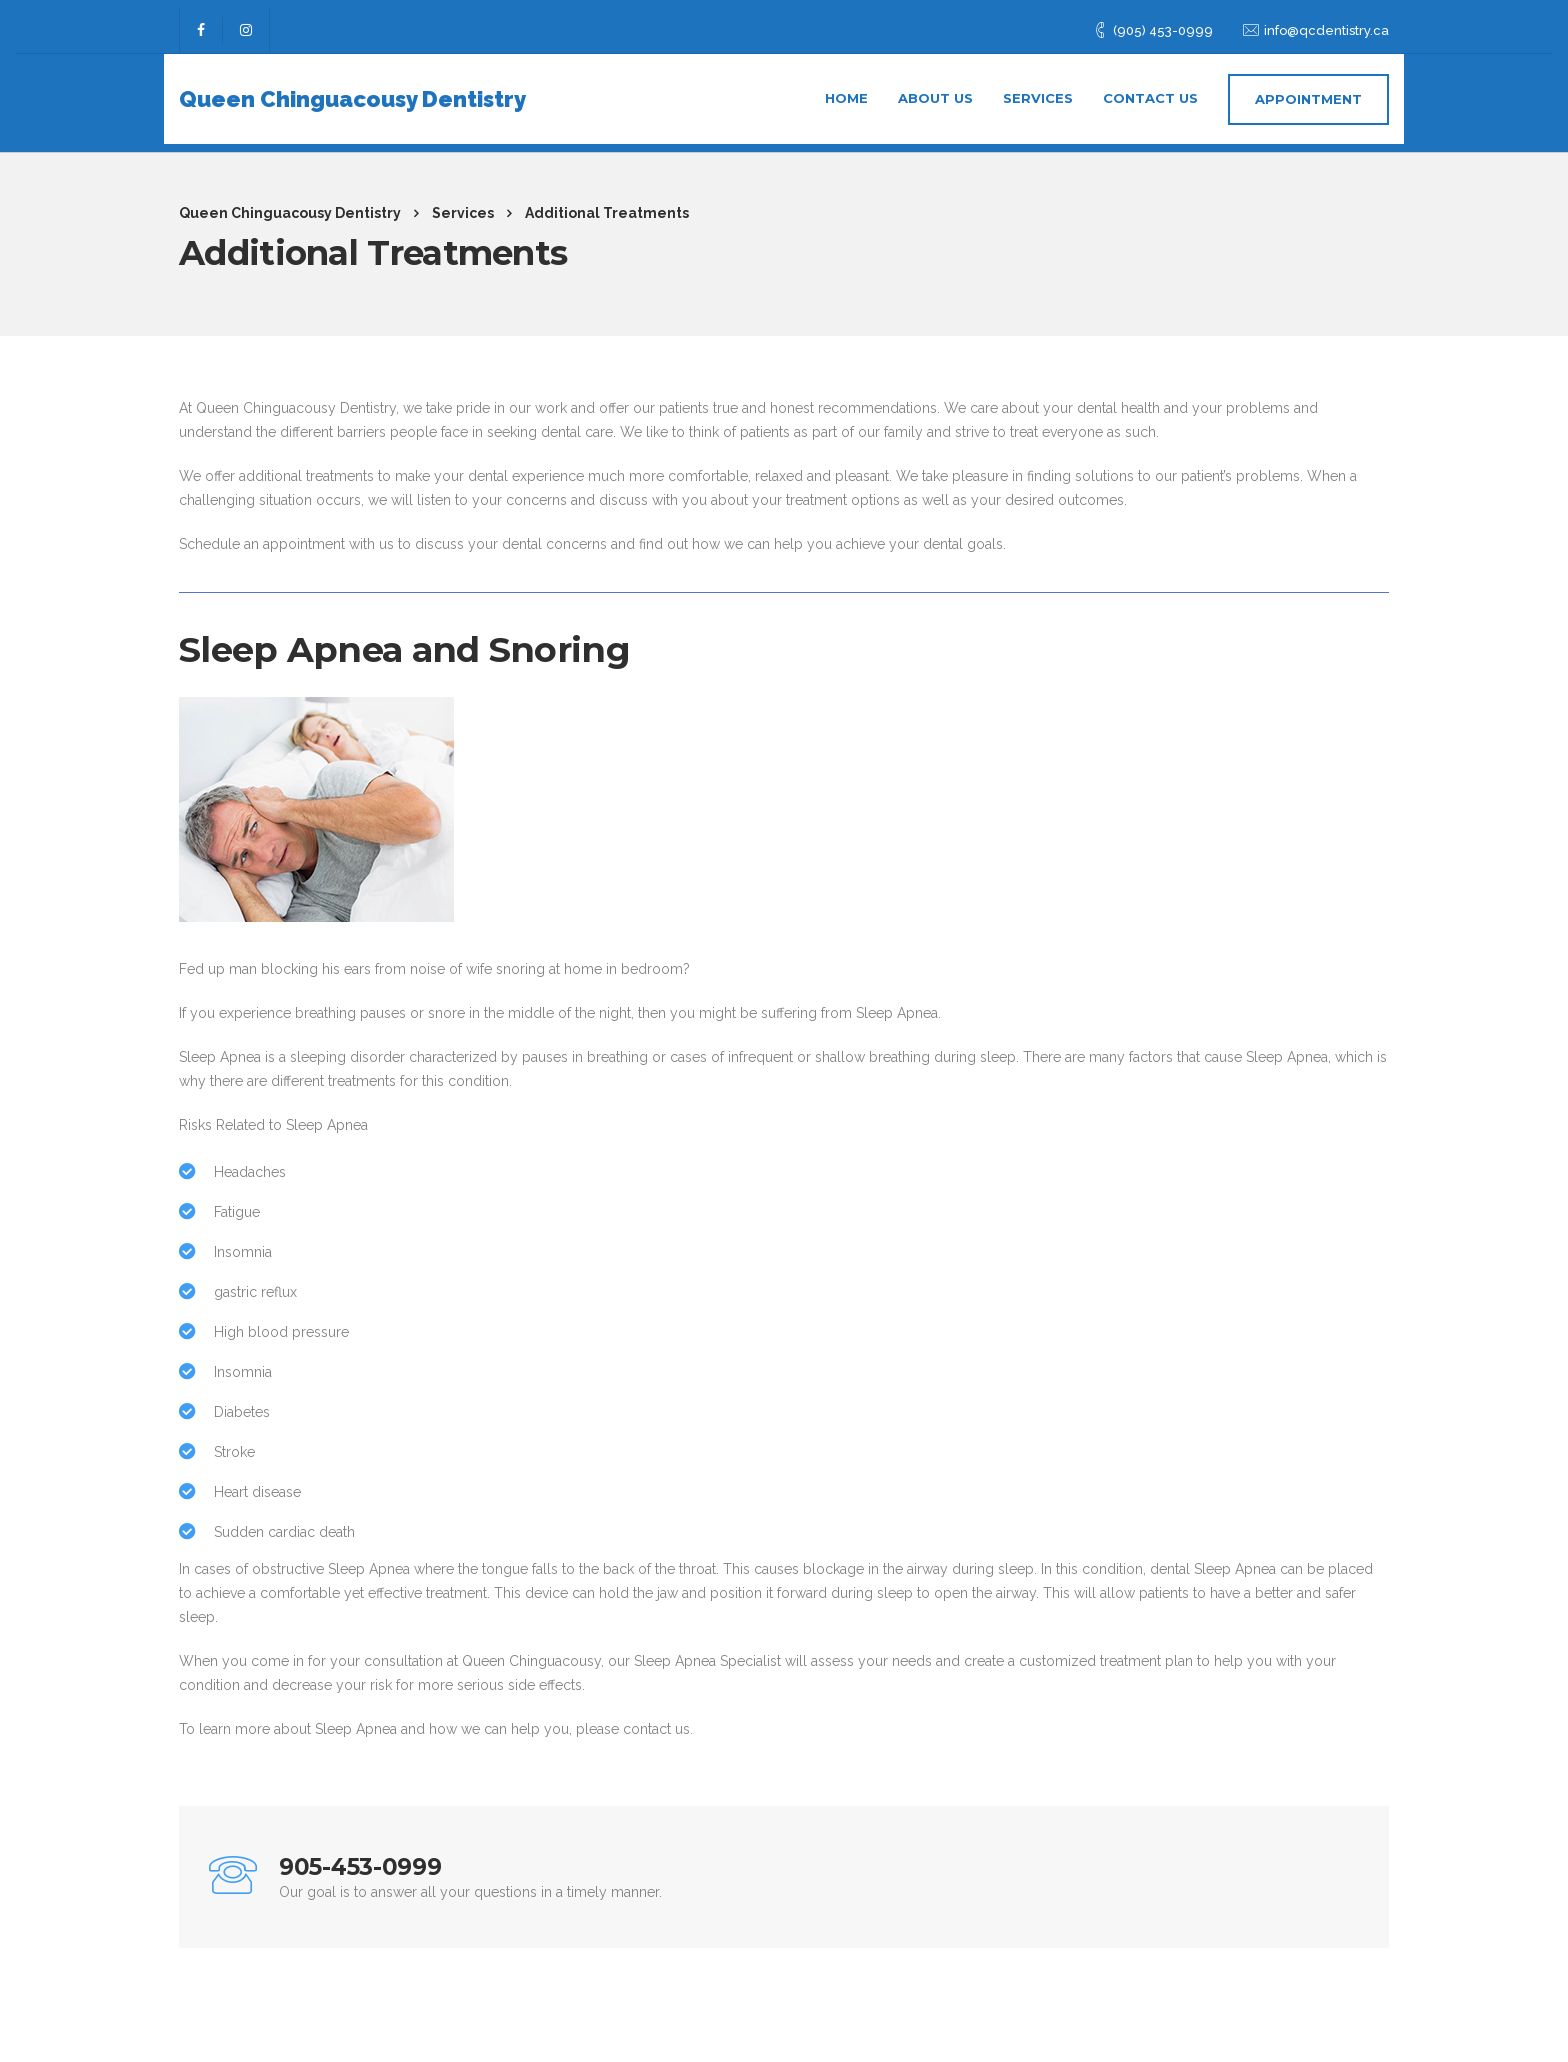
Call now (1274, 1877)
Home (846, 90)
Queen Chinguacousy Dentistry (352, 91)
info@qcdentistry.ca (1326, 22)
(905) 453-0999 (1163, 22)
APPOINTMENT (1308, 91)
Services (1038, 90)
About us (935, 90)
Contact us (1150, 90)
